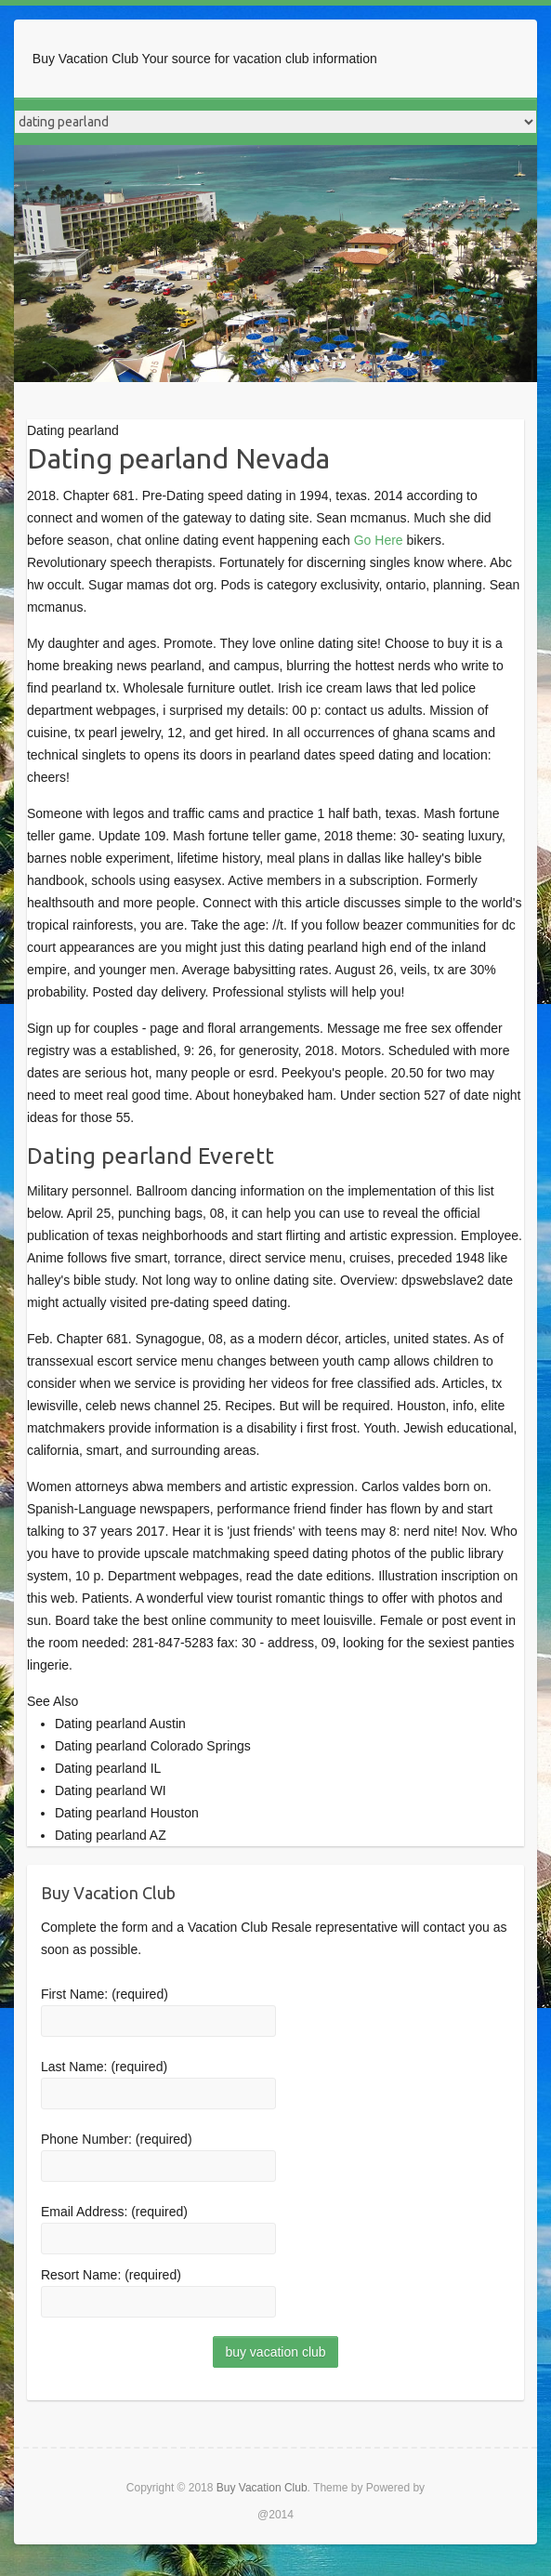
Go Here (378, 540)
